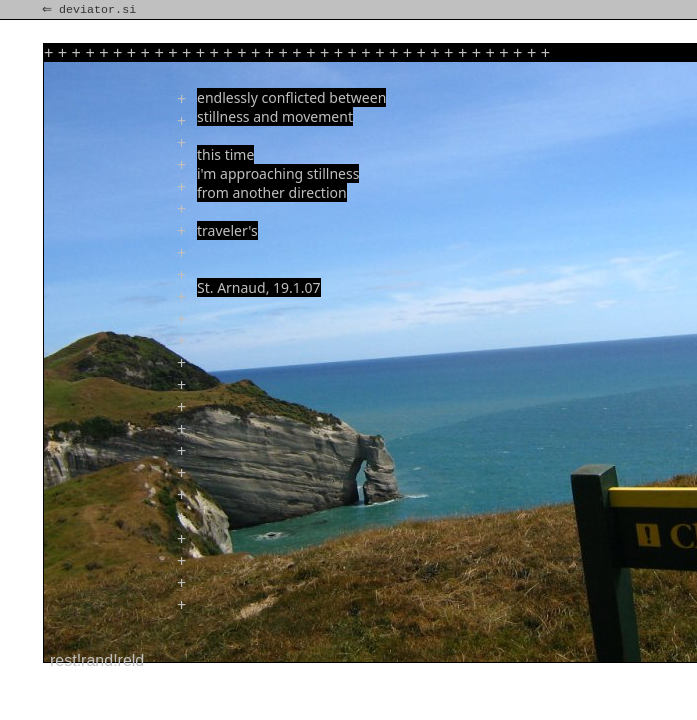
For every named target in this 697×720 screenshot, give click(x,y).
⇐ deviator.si (91, 10)
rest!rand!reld (97, 660)
